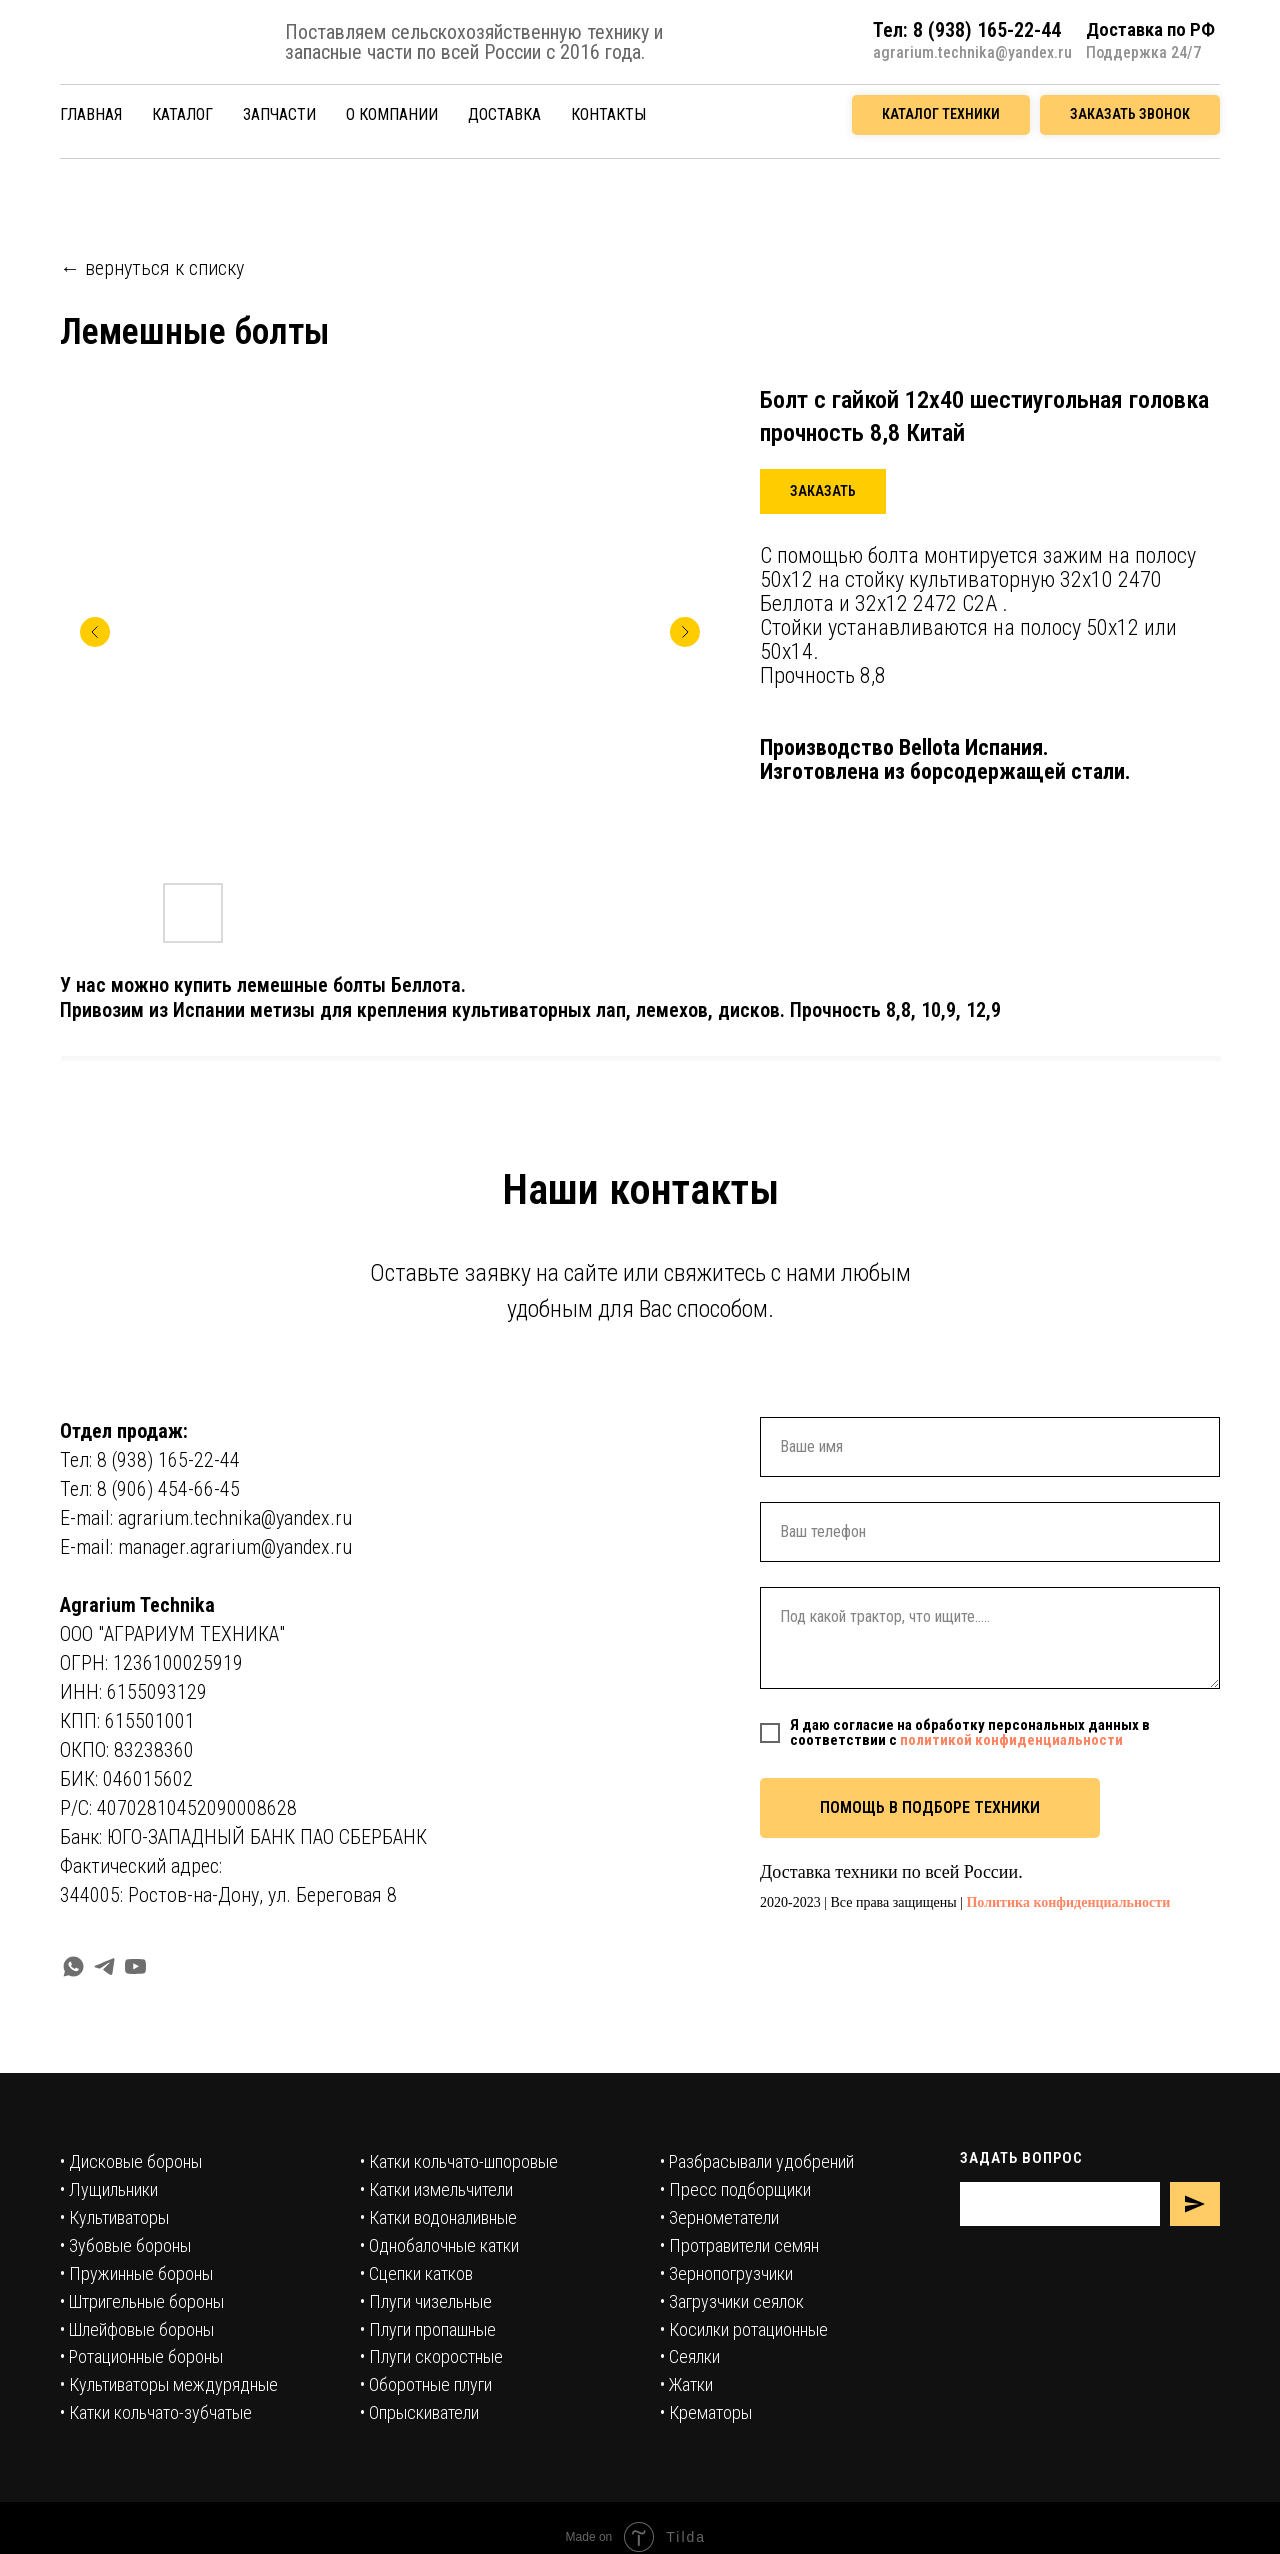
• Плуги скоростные (431, 2356)
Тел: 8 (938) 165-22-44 (150, 1460)
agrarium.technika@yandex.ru (972, 52)
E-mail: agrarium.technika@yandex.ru (206, 1518)
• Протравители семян (739, 2245)
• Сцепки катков (416, 2273)
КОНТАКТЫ (608, 114)
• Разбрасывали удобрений (757, 2161)
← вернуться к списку (152, 268)
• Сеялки (690, 2356)
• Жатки (686, 2384)
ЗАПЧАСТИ (279, 114)
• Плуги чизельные (426, 2301)
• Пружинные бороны (136, 2273)
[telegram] (104, 1966)
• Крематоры (706, 2412)
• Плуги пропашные (428, 2329)
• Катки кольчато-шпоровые (459, 2161)
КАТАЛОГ (182, 114)
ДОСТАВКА (504, 114)
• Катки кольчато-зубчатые (156, 2412)
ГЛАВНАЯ (91, 114)
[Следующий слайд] (685, 632)
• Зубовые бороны (125, 2245)
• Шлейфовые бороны (137, 2329)
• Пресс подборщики (735, 2189)
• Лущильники (109, 2189)
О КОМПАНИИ (392, 114)
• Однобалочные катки (439, 2245)
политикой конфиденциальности (1011, 1740)
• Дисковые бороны (131, 2161)
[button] (1130, 115)
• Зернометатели (719, 2217)
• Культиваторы (114, 2217)
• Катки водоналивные (438, 2217)
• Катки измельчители (436, 2189)
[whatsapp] (73, 1966)
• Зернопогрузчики (726, 2273)
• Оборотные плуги (426, 2384)
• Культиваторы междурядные (169, 2384)
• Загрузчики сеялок (732, 2301)
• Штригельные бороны (142, 2301)
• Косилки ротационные (744, 2329)
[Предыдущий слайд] (95, 632)
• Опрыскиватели (419, 2412)
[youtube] (135, 1966)
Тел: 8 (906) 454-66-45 (150, 1489)
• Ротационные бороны (141, 2356)
